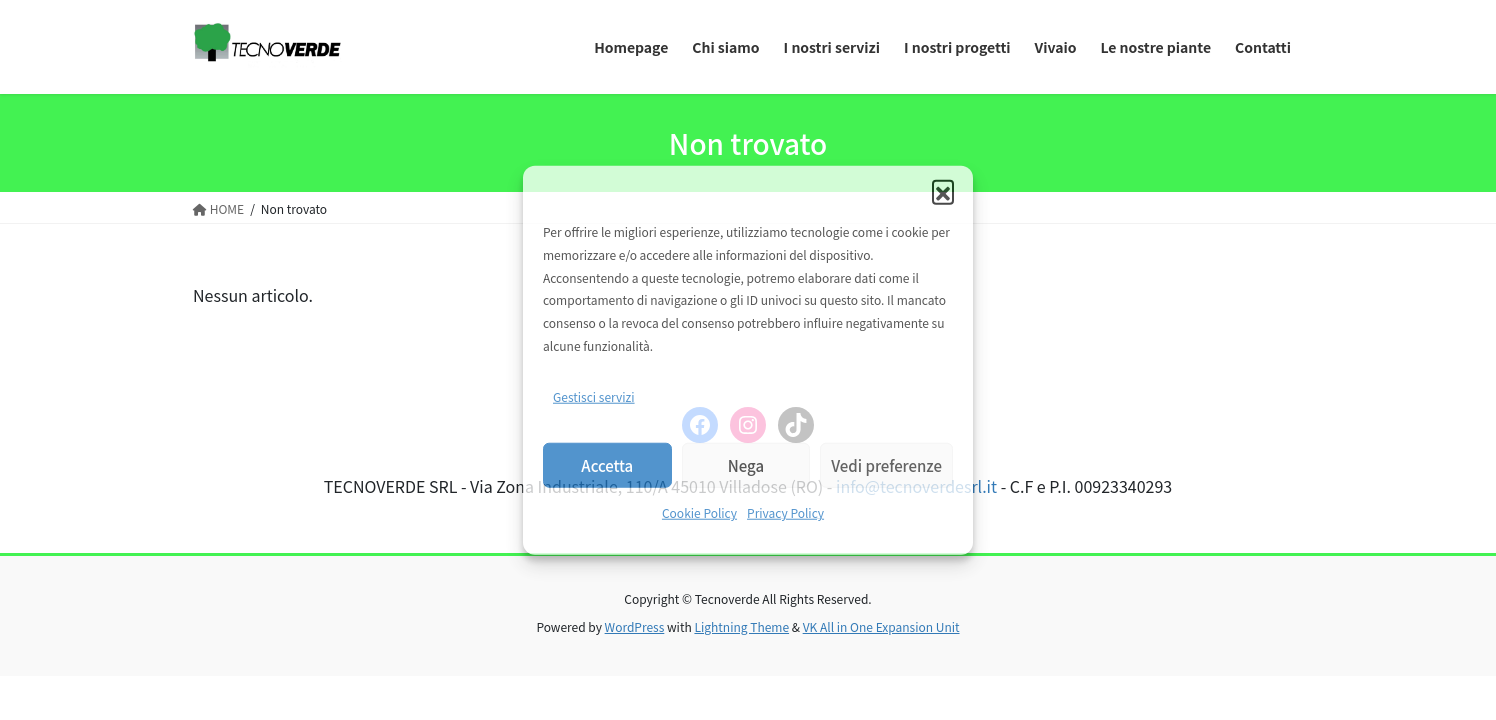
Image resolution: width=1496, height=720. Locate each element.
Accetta (607, 465)
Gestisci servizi (594, 396)
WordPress (635, 626)
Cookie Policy (699, 512)
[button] (943, 191)
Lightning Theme (741, 626)
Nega (746, 465)
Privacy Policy (785, 512)
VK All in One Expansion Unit (881, 626)
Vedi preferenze (886, 465)
